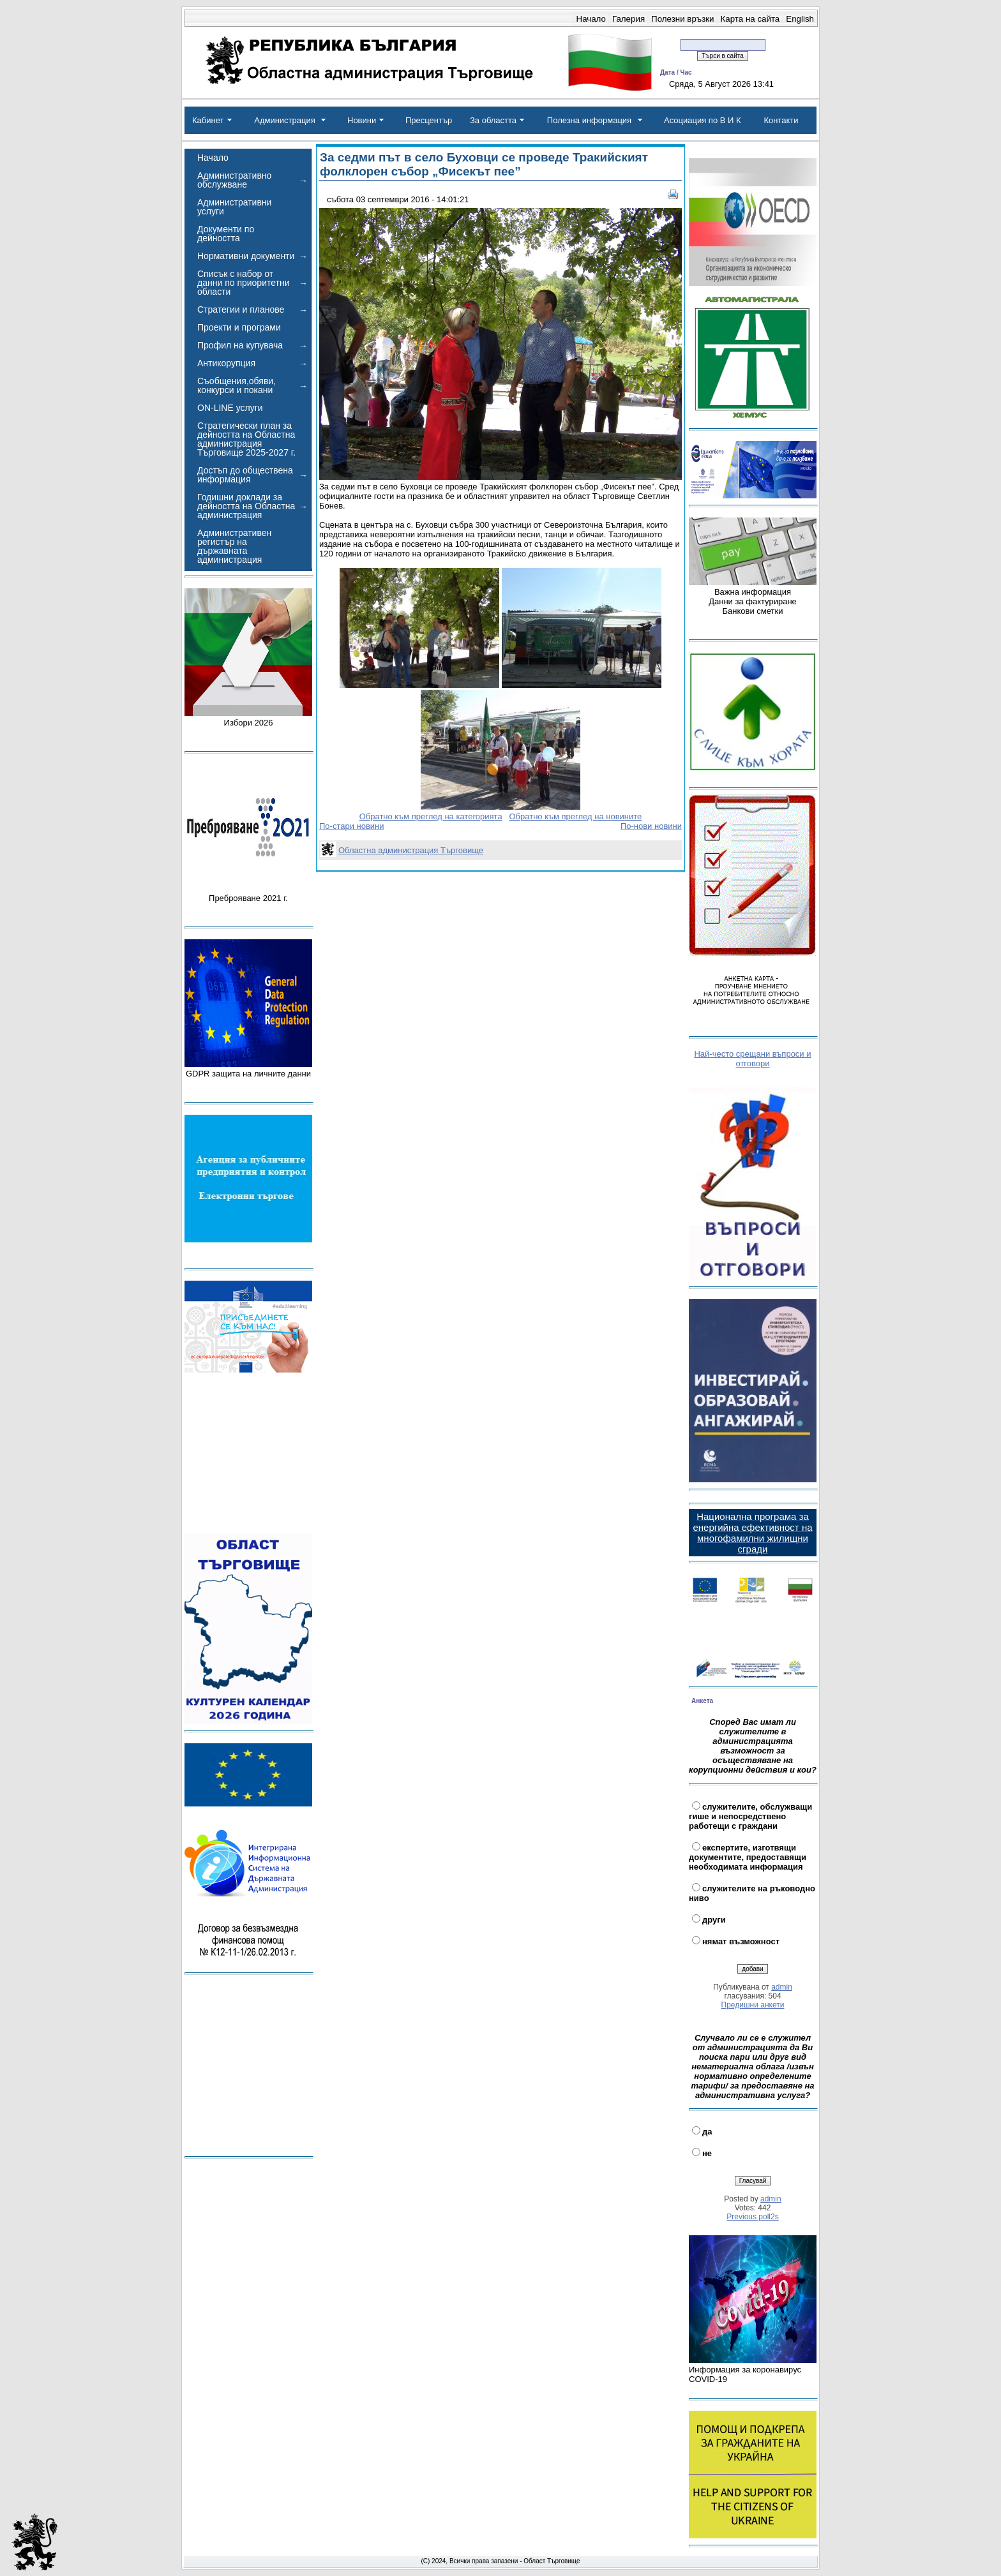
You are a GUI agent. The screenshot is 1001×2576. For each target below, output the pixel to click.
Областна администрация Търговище (410, 850)
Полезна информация (589, 120)
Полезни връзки (682, 19)
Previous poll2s (752, 2216)
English (800, 19)
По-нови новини (651, 826)
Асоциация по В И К (702, 120)
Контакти (781, 120)
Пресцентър (428, 120)
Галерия (628, 19)
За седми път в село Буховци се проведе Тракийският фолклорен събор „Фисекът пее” (484, 164)
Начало (591, 19)
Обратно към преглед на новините (575, 816)
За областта (493, 120)
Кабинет (207, 120)
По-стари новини (351, 826)
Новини (361, 120)
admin (781, 1987)
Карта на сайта (750, 19)
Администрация (284, 120)
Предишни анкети (753, 2004)
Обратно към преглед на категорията (430, 816)
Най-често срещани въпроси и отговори (752, 1058)
